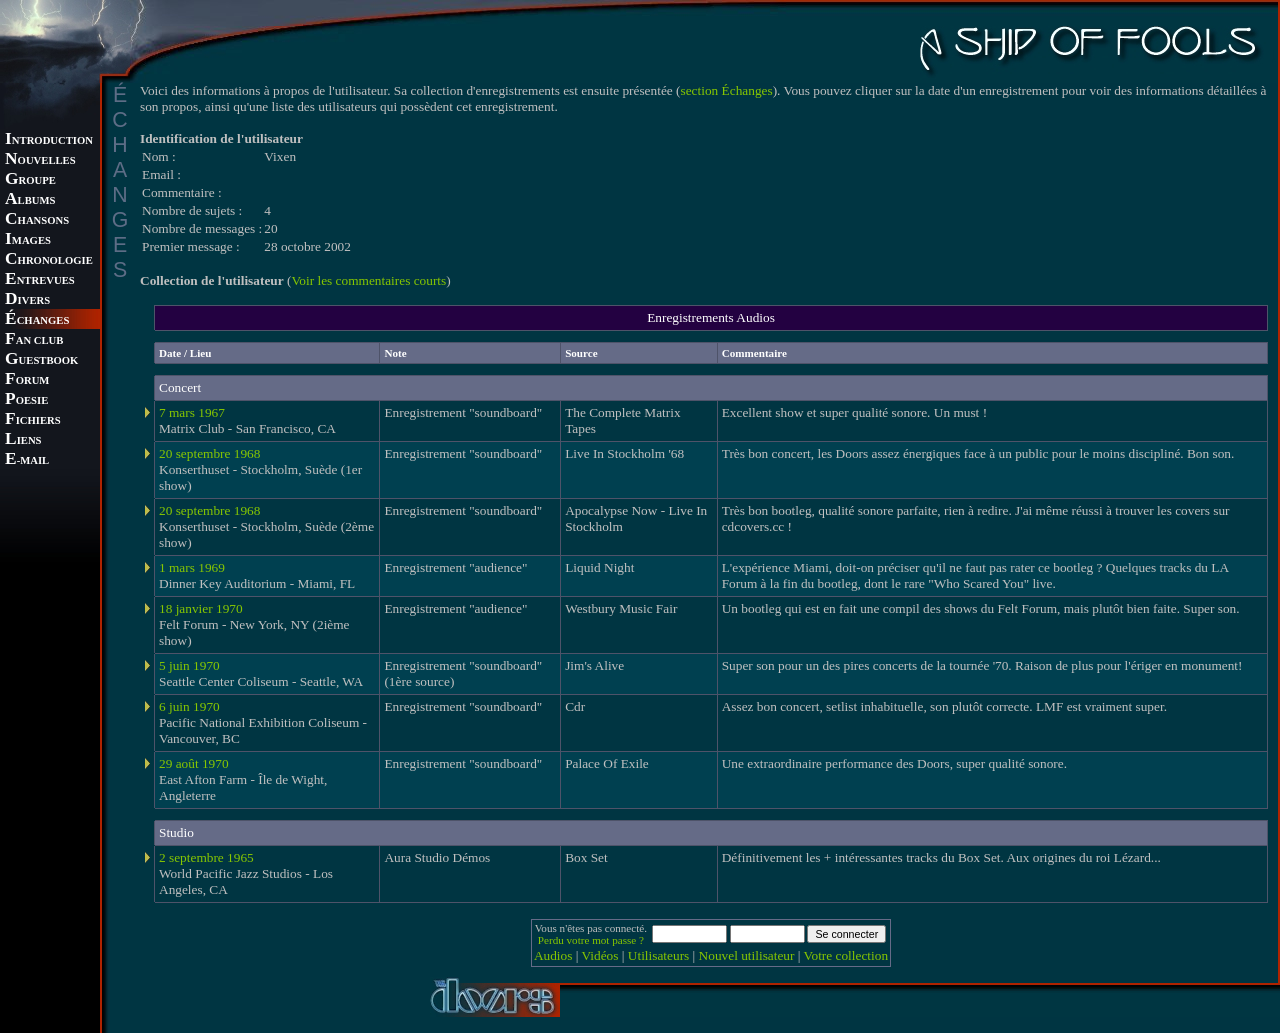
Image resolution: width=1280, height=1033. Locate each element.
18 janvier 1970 (201, 608)
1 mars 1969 (192, 567)
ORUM (27, 380)
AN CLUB (34, 340)
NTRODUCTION (49, 140)
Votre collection (846, 955)
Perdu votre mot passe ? (591, 940)
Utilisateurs (658, 955)
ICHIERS (33, 420)
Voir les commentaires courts (368, 280)
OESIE (26, 400)
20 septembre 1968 (209, 453)
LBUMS (30, 200)
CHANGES (37, 320)
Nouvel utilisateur (747, 955)
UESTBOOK (41, 360)
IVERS (27, 300)
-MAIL (27, 460)
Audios (553, 955)
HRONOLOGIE (49, 260)
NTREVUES (40, 280)
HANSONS (37, 220)
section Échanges (727, 90)
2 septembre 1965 (206, 857)
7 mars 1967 (192, 412)
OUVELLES (40, 160)
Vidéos (600, 955)
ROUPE (30, 180)
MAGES (28, 240)
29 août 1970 (194, 763)
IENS (23, 440)
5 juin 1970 (189, 665)
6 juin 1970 (189, 706)
